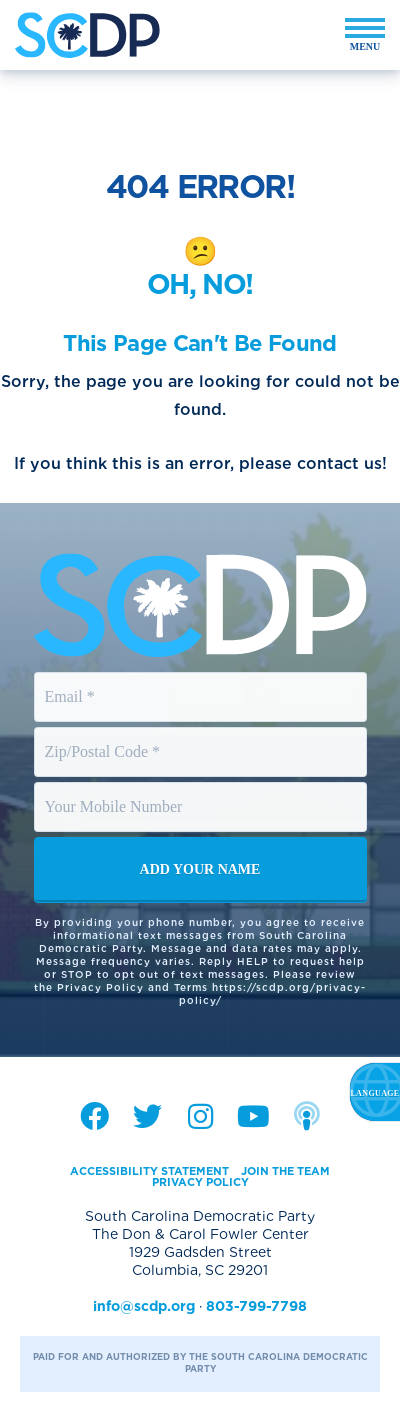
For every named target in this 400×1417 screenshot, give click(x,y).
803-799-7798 (256, 1306)
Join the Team (285, 1171)
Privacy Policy (200, 1182)
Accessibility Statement (149, 1171)
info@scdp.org (144, 1306)
